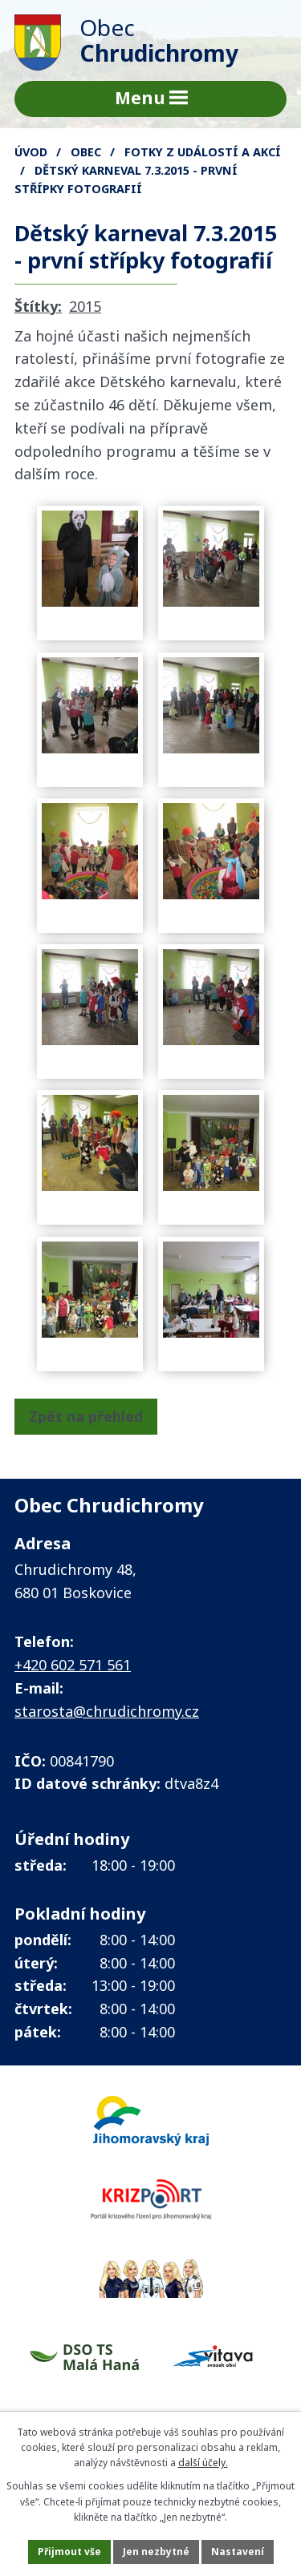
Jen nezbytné (156, 2551)
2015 (85, 306)
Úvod (30, 151)
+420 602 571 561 (72, 1664)
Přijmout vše (69, 2551)
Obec (86, 151)
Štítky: (38, 306)
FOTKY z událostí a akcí (202, 151)
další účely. (203, 2462)
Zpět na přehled (86, 1416)
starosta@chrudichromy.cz (106, 1711)
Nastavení (237, 2551)
